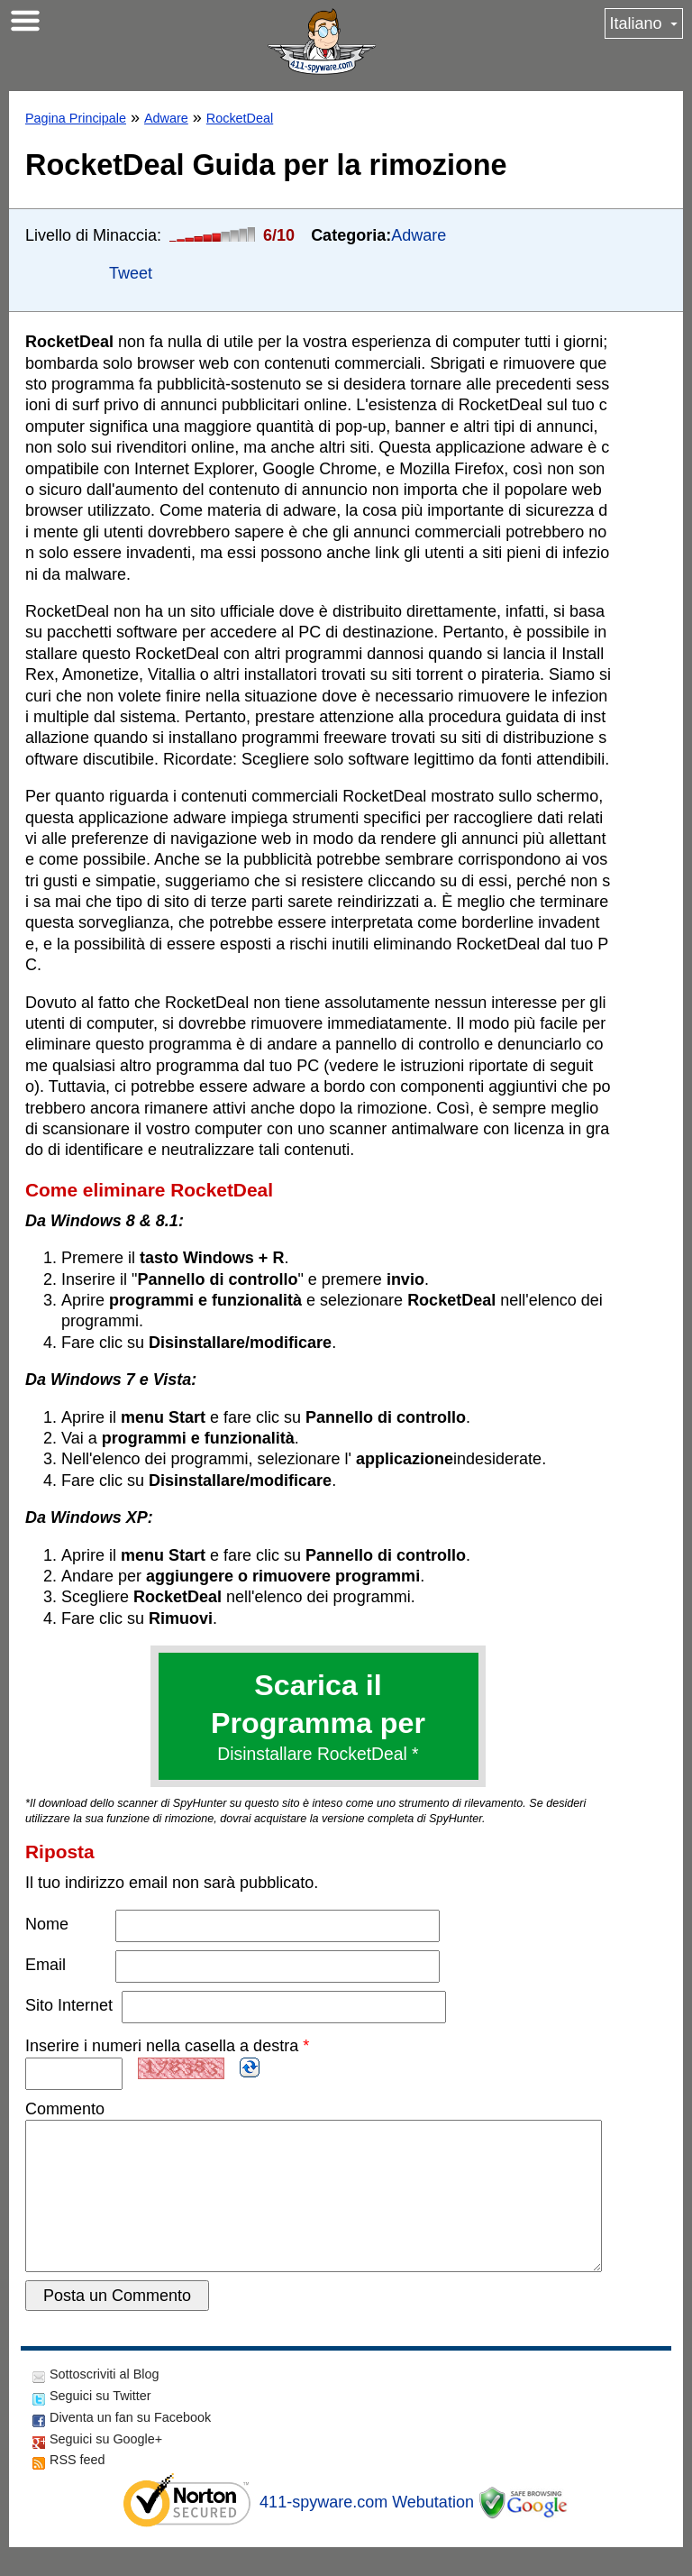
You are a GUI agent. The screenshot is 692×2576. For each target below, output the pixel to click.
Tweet (130, 273)
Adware (166, 118)
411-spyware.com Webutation (367, 2531)
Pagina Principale (75, 118)
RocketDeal (239, 118)
